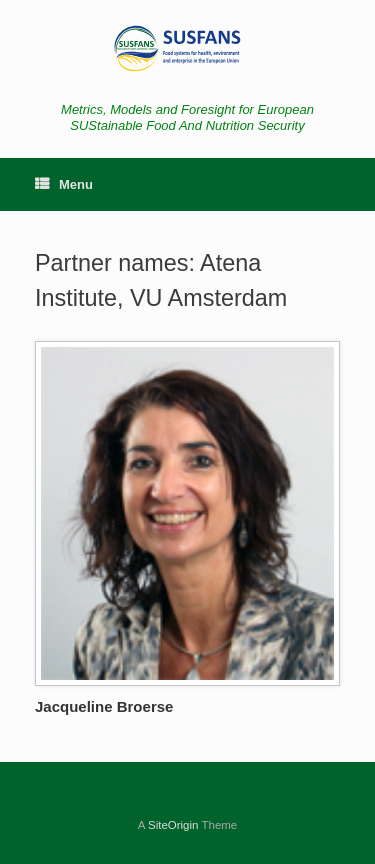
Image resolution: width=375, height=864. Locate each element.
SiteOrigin (173, 825)
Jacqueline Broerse (104, 706)
